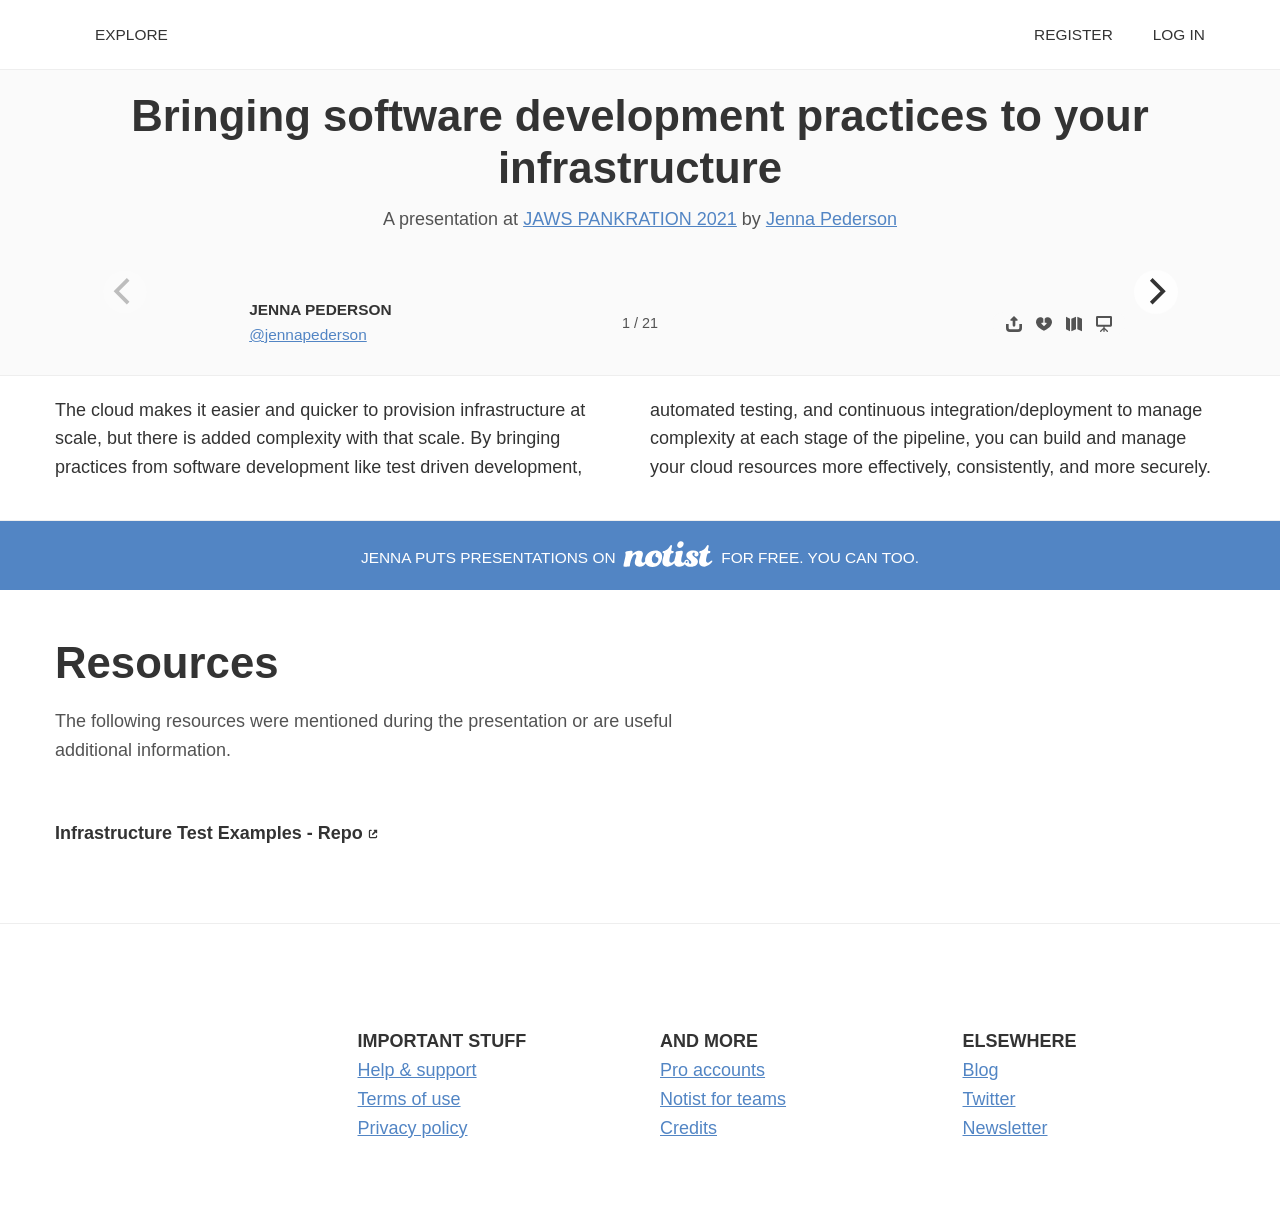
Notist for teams (723, 1099)
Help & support (417, 1070)
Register (1073, 34)
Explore (131, 34)
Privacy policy (413, 1128)
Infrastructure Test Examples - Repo (209, 833)
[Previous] (125, 292)
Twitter (989, 1099)
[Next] (1156, 292)
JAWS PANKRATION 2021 (630, 219)
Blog (981, 1070)
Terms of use (409, 1099)
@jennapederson (308, 334)
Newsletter (1005, 1128)
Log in (1179, 34)
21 (650, 323)
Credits (688, 1128)
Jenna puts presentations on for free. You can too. (640, 557)
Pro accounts (712, 1070)
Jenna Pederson (831, 219)
